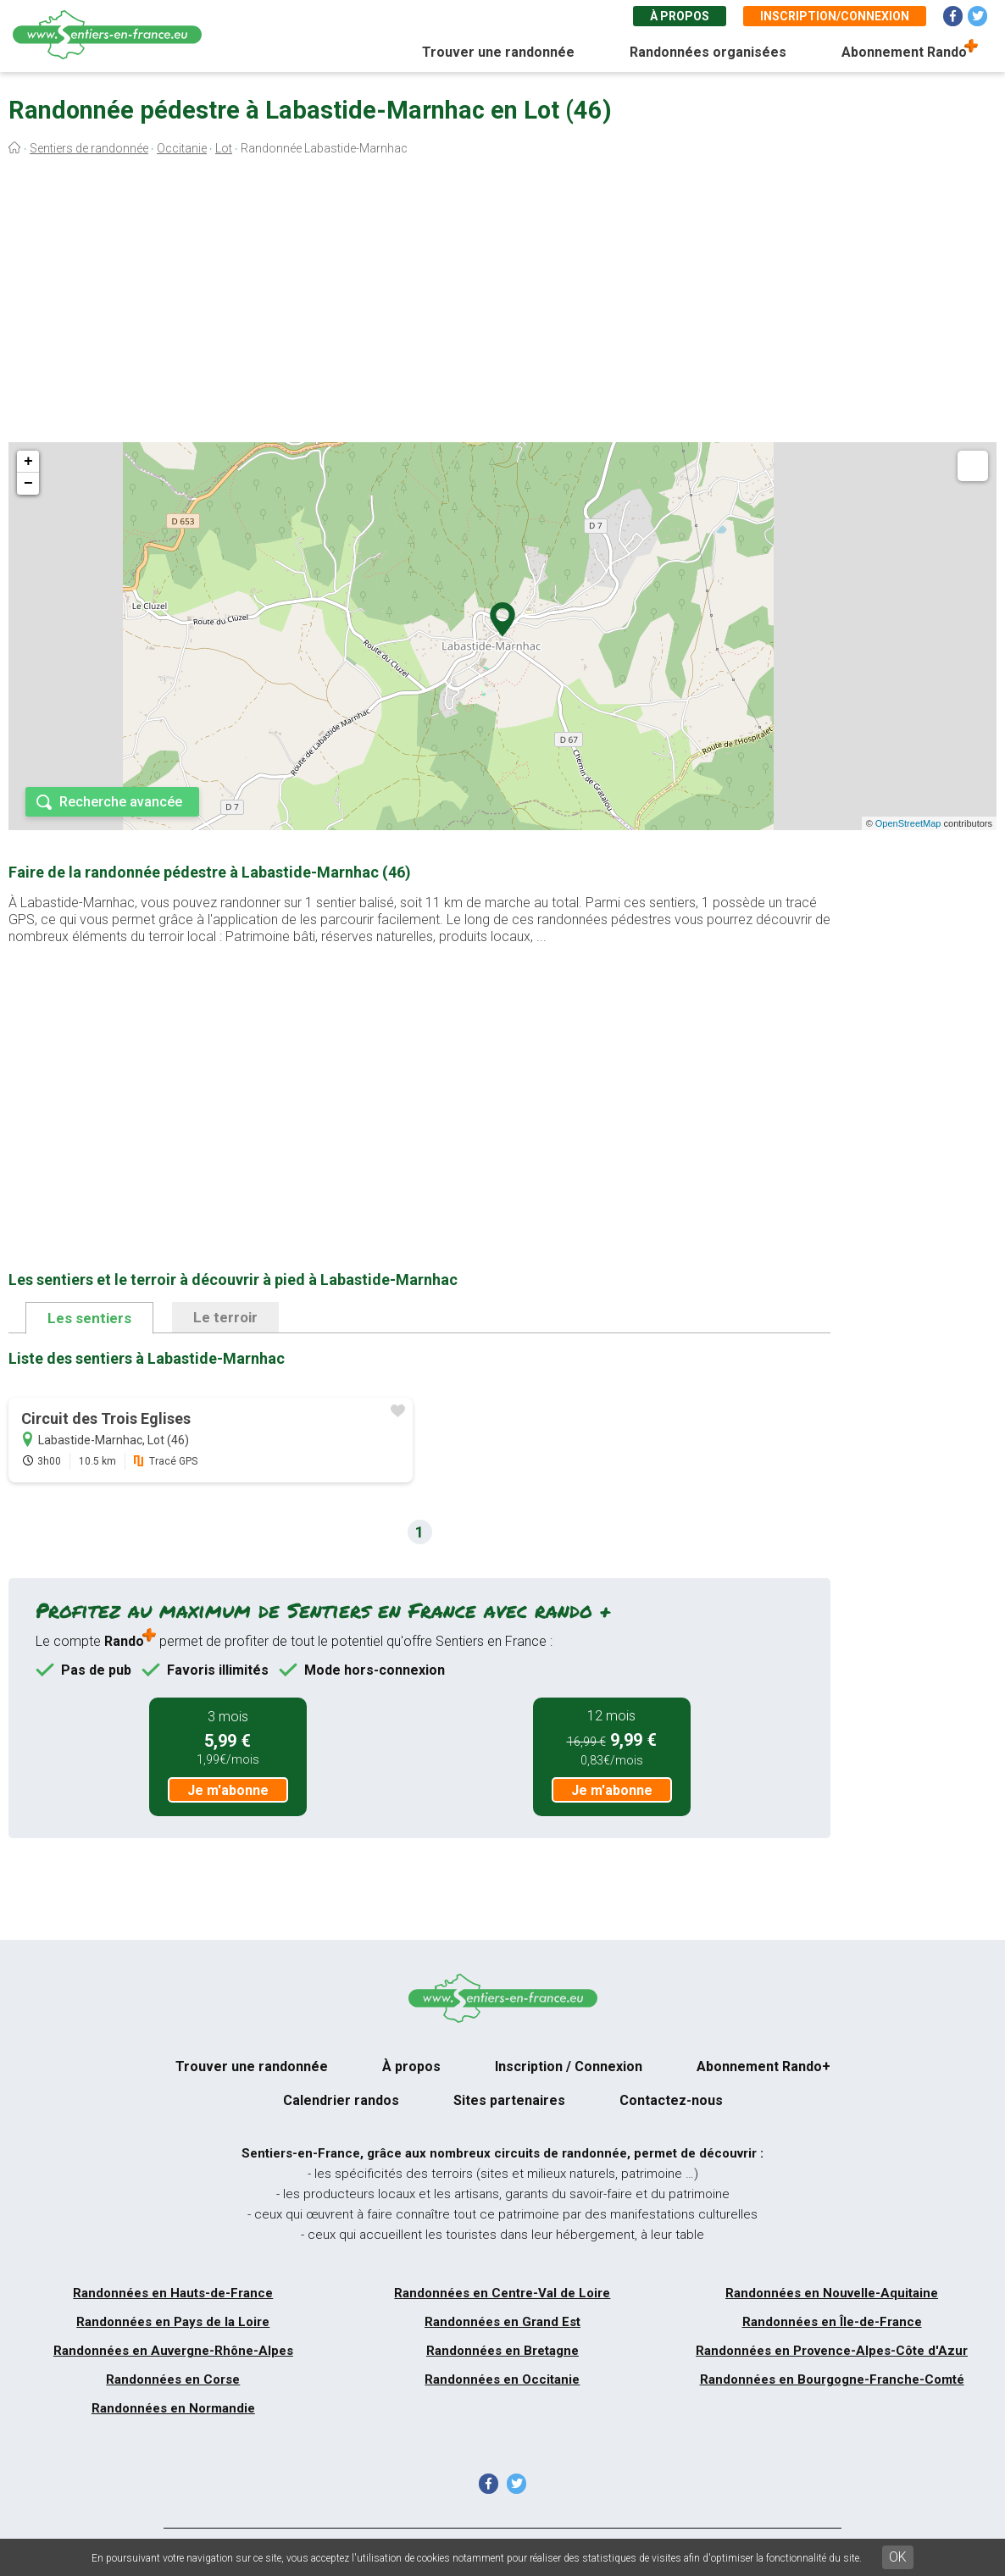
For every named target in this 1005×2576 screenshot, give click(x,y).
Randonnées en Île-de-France (832, 2321)
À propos (679, 16)
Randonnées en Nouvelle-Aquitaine (831, 2293)
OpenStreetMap (908, 823)
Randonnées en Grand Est (502, 2321)
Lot (223, 148)
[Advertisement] (502, 303)
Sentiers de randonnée (89, 148)
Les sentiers (89, 1318)
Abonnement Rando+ (763, 2066)
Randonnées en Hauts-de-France (173, 2293)
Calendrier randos (341, 2100)
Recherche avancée (120, 802)
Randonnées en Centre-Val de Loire (502, 2293)
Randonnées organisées (708, 52)
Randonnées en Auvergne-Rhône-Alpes (173, 2350)
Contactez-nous (671, 2100)
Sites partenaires (509, 2100)
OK (898, 2557)
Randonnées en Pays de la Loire (172, 2321)
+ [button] (28, 461)
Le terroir (225, 1317)
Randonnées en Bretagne (502, 2350)
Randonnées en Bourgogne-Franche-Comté (832, 2379)
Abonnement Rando (904, 52)
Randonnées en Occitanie (502, 2379)
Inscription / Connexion (568, 2066)
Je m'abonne (228, 1790)
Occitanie (182, 148)
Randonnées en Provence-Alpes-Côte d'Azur (832, 2350)
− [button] (28, 484)
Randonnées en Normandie (173, 2408)
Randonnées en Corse (173, 2379)
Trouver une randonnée (498, 52)
